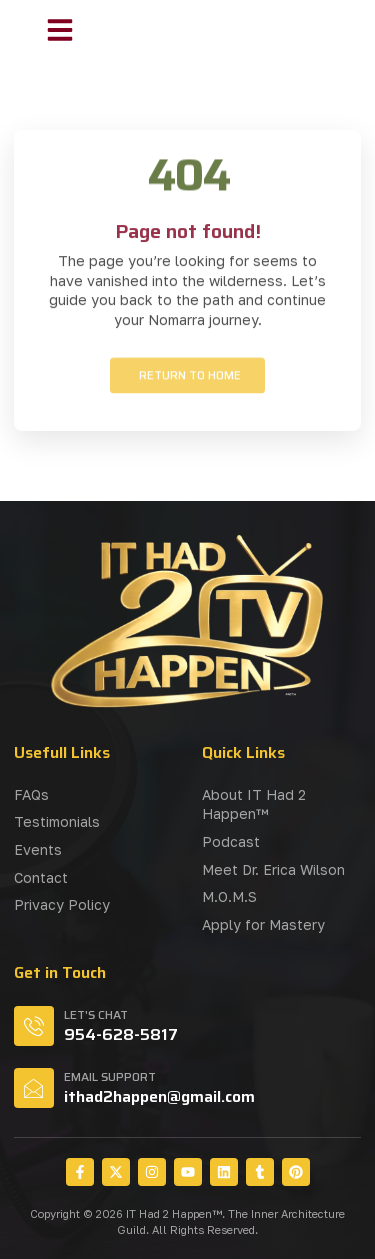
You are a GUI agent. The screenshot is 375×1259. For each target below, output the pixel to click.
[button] (60, 30)
